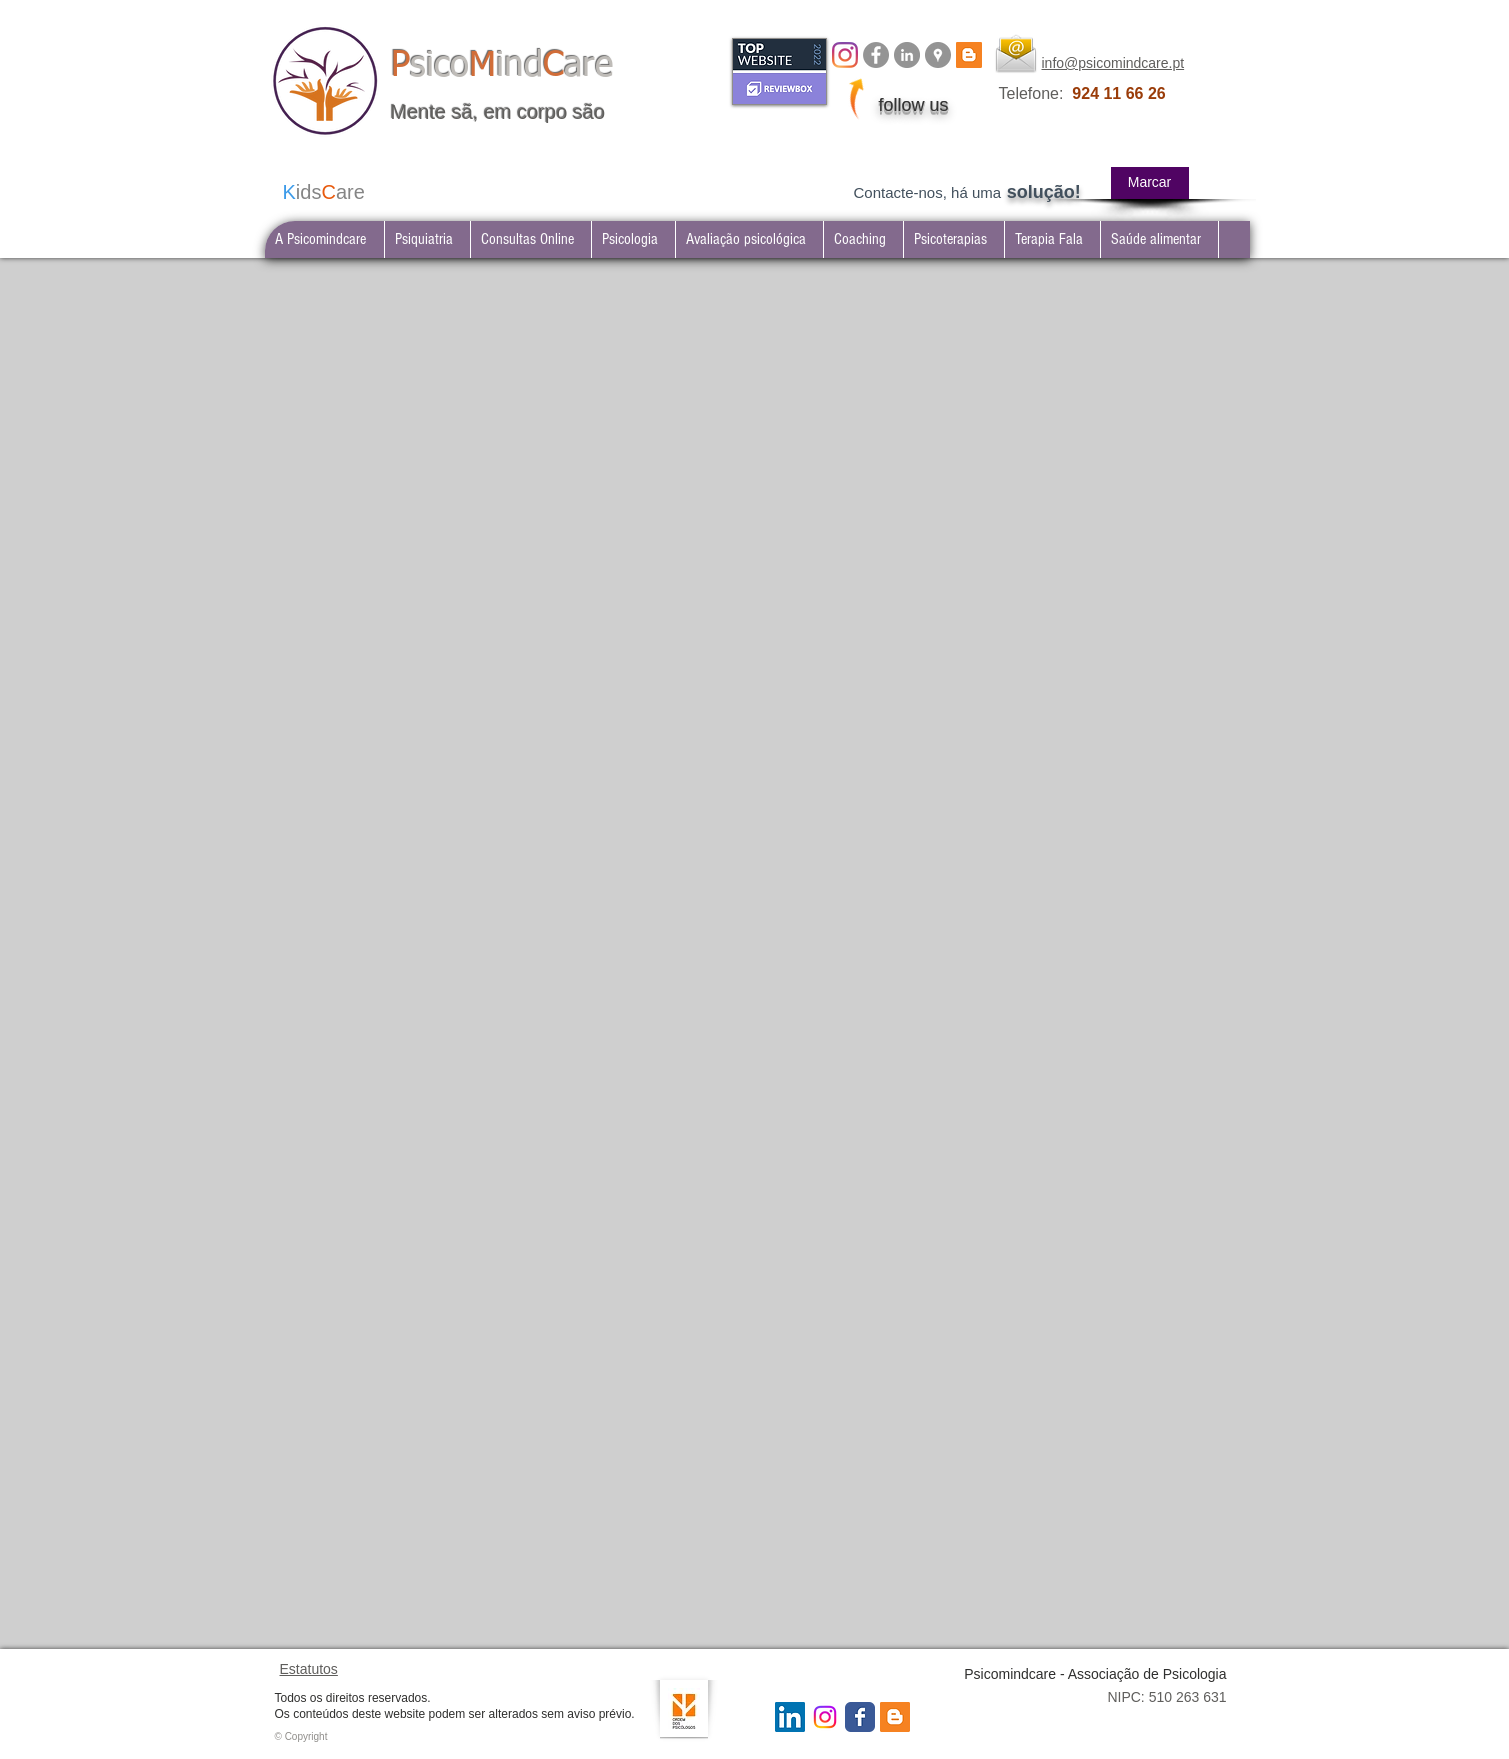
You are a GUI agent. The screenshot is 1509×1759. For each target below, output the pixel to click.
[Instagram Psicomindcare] (825, 1717)
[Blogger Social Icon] (895, 1717)
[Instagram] (845, 55)
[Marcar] (1150, 183)
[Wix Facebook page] (860, 1717)
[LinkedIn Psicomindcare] (907, 55)
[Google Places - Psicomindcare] (938, 55)
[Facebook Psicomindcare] (876, 55)
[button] (427, 239)
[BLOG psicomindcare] (969, 55)
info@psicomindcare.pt (1113, 63)
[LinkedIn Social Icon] (790, 1717)
